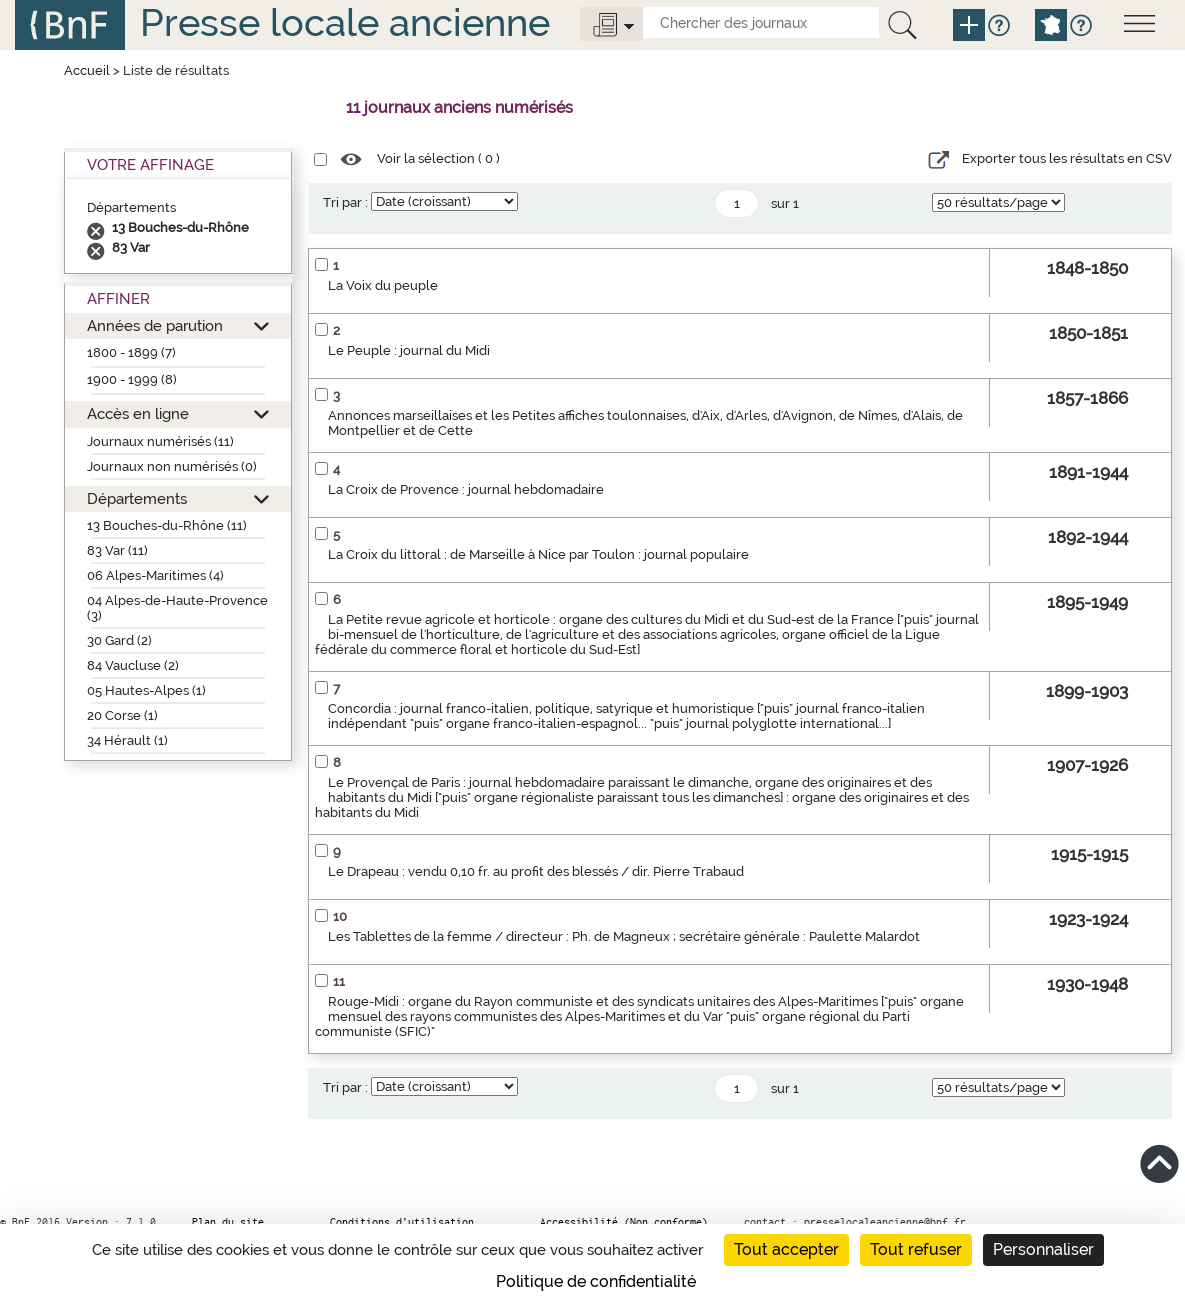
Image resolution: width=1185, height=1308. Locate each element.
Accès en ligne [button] (138, 413)
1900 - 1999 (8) (132, 379)
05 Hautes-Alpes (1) (146, 690)
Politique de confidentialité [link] (596, 1281)
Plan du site (228, 1222)
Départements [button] (137, 498)
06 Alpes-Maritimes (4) (155, 575)
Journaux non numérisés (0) (172, 466)
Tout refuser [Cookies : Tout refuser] (916, 1249)
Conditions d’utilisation (402, 1222)
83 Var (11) (117, 550)
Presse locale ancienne (345, 22)
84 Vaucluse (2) (133, 665)
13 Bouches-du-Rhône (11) (167, 525)
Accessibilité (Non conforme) (624, 1222)
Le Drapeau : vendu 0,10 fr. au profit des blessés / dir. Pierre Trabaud (536, 871)
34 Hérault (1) (127, 740)
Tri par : (345, 202)
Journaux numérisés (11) (160, 441)
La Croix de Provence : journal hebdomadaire (466, 489)
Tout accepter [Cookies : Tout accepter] (786, 1249)
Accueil (87, 70)
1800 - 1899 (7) (131, 352)
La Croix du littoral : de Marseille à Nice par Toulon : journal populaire (538, 554)
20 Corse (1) (122, 715)
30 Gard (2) (119, 640)
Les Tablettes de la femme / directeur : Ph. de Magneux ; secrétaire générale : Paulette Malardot (624, 936)
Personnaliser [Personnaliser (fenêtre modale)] (1043, 1249)
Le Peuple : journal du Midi (409, 350)
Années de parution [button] (155, 325)
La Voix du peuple (383, 285)
